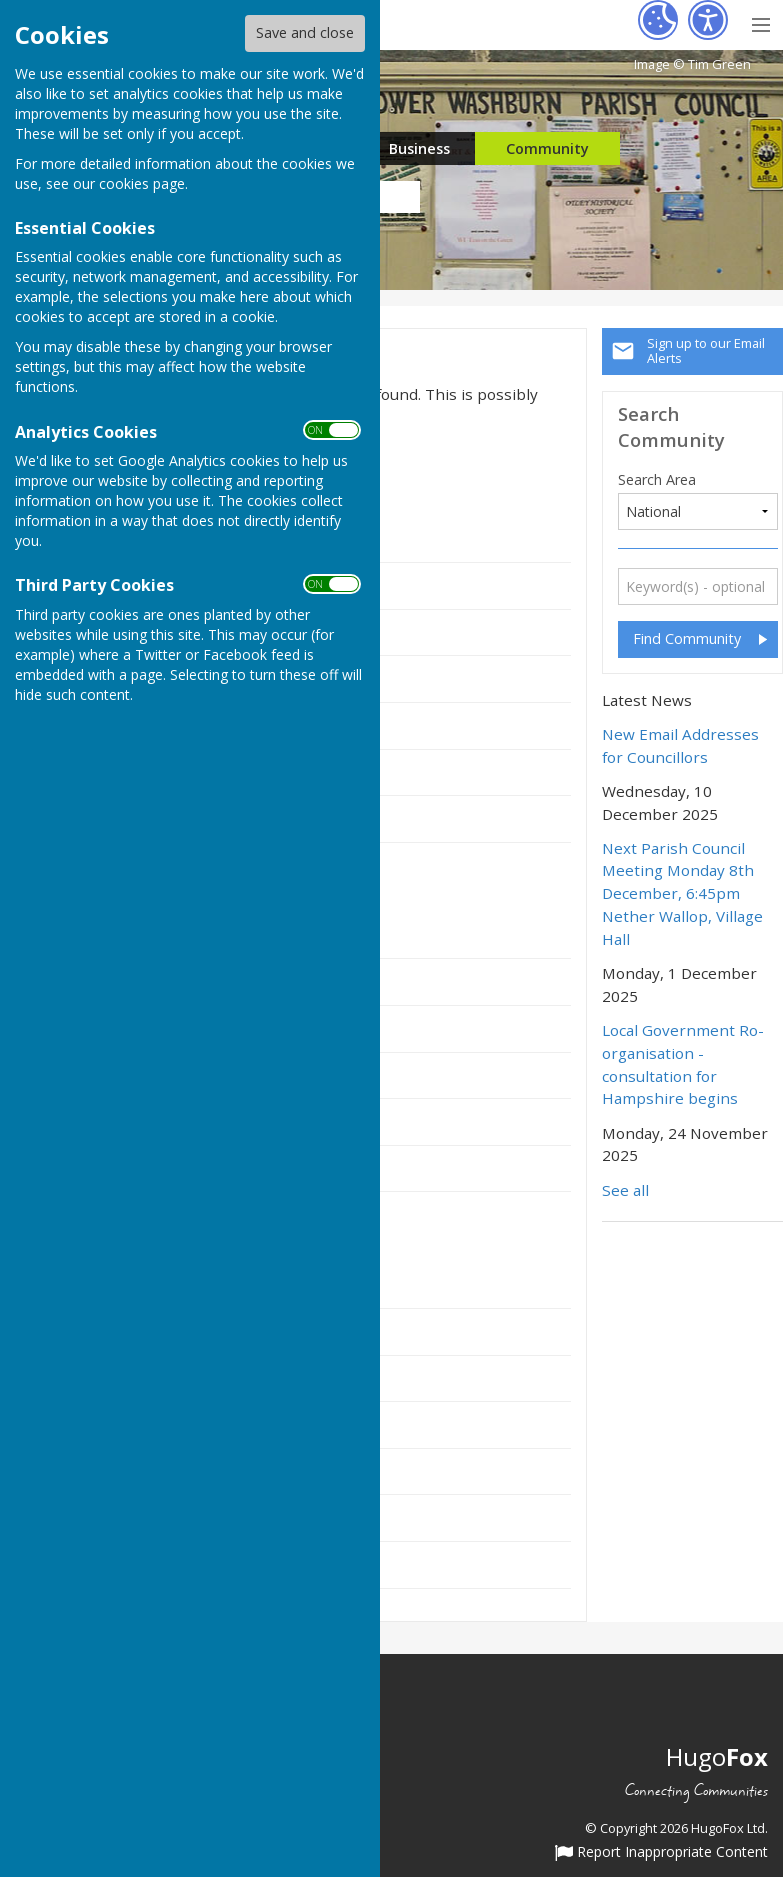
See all (625, 1190)
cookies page (142, 183)
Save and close (305, 32)
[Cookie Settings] (658, 20)
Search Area (657, 480)
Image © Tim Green (692, 64)
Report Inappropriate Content (661, 1853)
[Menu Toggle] (760, 22)
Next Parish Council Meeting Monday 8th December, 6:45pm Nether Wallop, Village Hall (682, 893)
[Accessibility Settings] (708, 20)
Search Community (671, 426)
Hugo (717, 1756)
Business (419, 148)
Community (547, 148)
